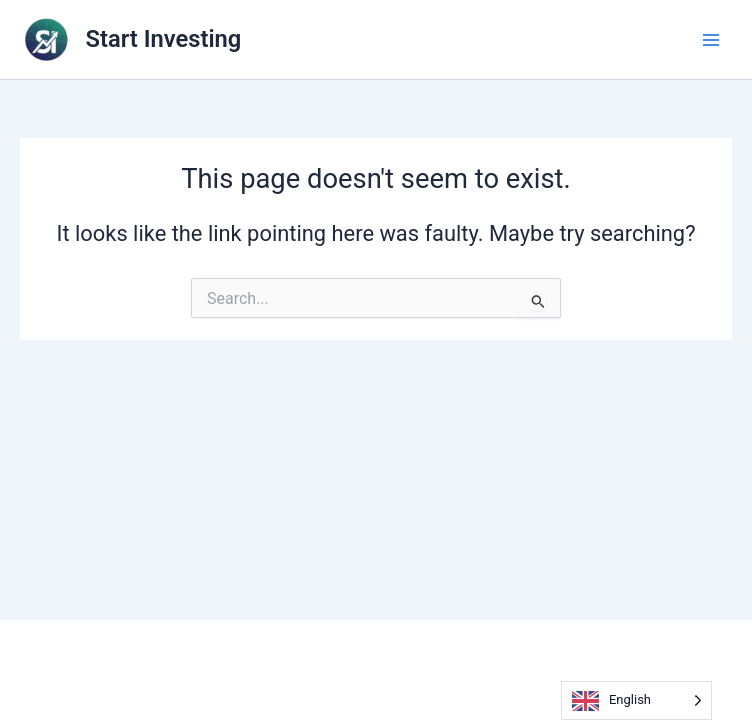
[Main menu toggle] (711, 40)
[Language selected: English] (636, 700)
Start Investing (164, 39)
